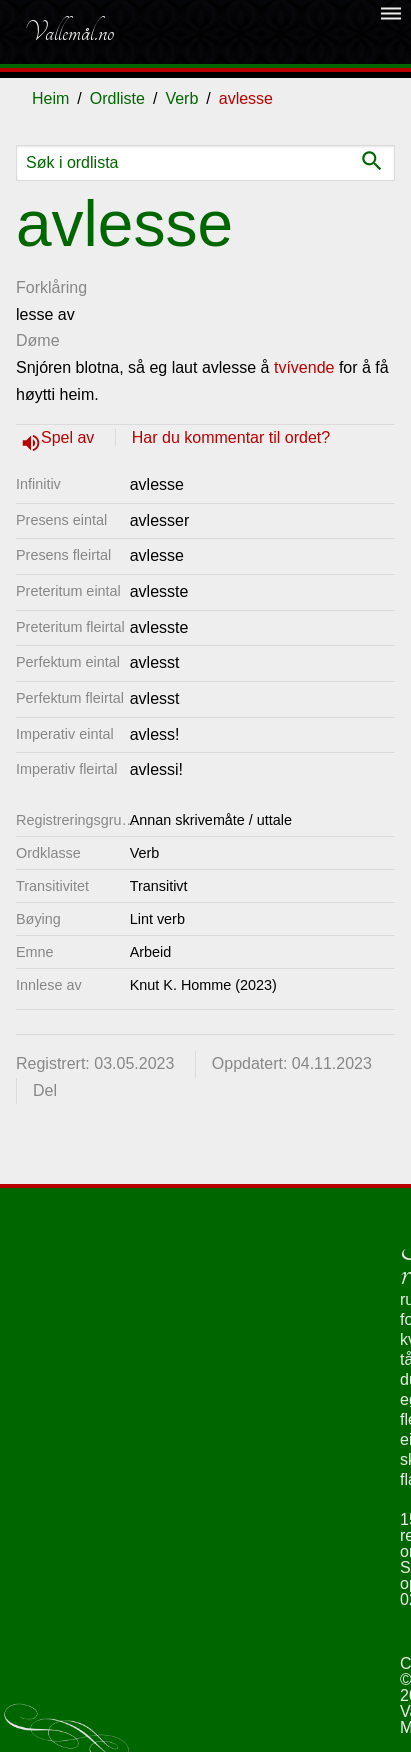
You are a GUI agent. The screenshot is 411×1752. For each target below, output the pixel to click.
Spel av (70, 437)
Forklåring (51, 287)
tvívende (304, 367)
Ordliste (117, 98)
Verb (181, 98)
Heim (50, 98)
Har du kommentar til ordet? (231, 437)
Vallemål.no (69, 32)
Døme (38, 340)
